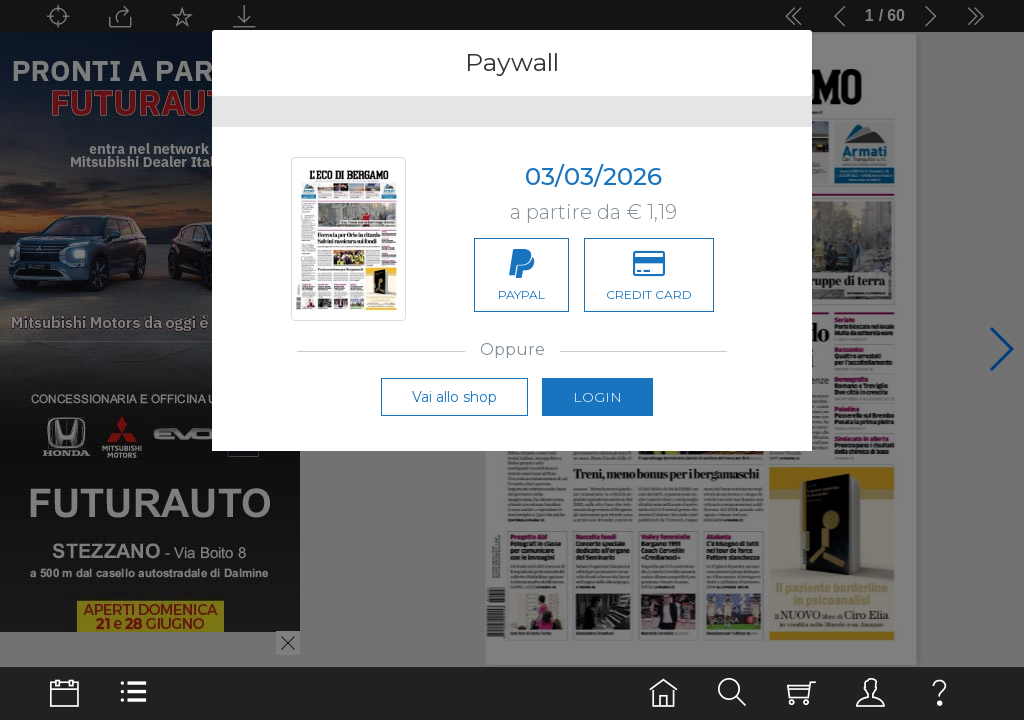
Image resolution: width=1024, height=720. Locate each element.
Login (597, 419)
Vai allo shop (454, 419)
